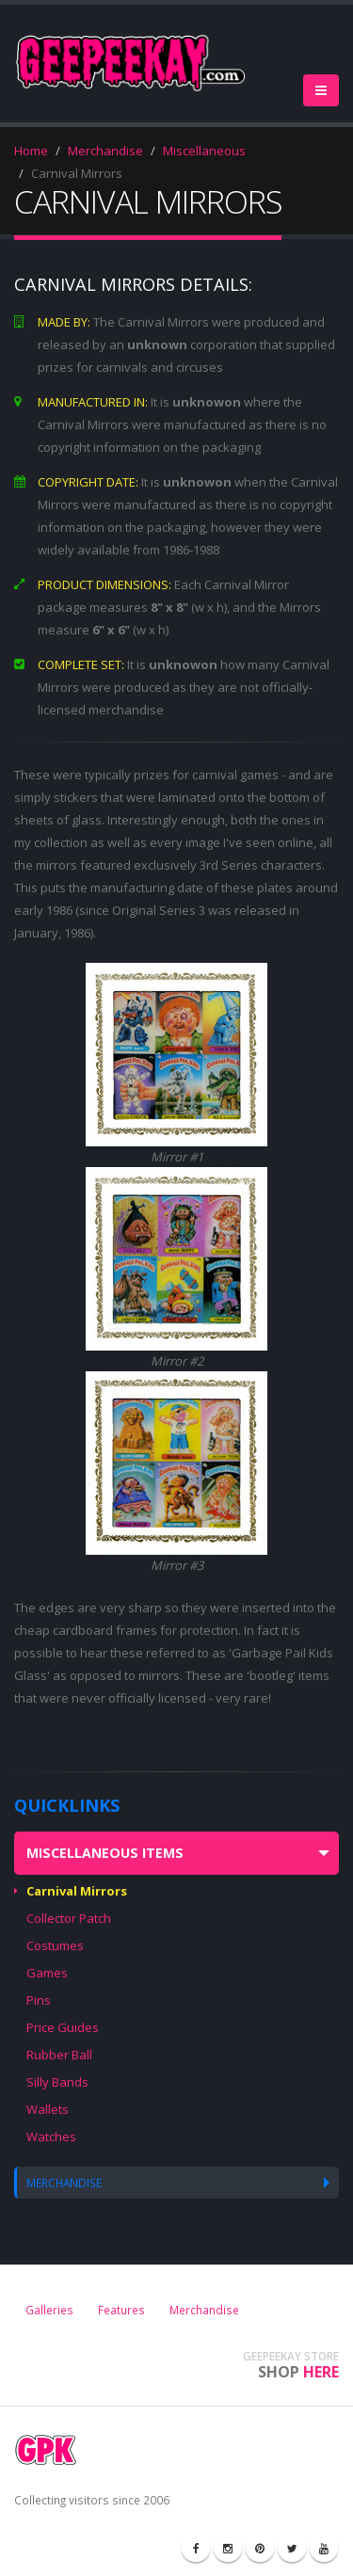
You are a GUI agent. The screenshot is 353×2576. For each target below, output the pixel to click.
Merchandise (105, 150)
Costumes (55, 1945)
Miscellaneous (204, 150)
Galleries (49, 2309)
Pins (38, 2000)
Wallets (47, 2109)
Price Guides (62, 2027)
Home (31, 150)
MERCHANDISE (64, 2182)
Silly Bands (57, 2081)
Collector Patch (68, 1918)
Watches (51, 2136)
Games (47, 1972)
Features (121, 2309)
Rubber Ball (59, 2054)
